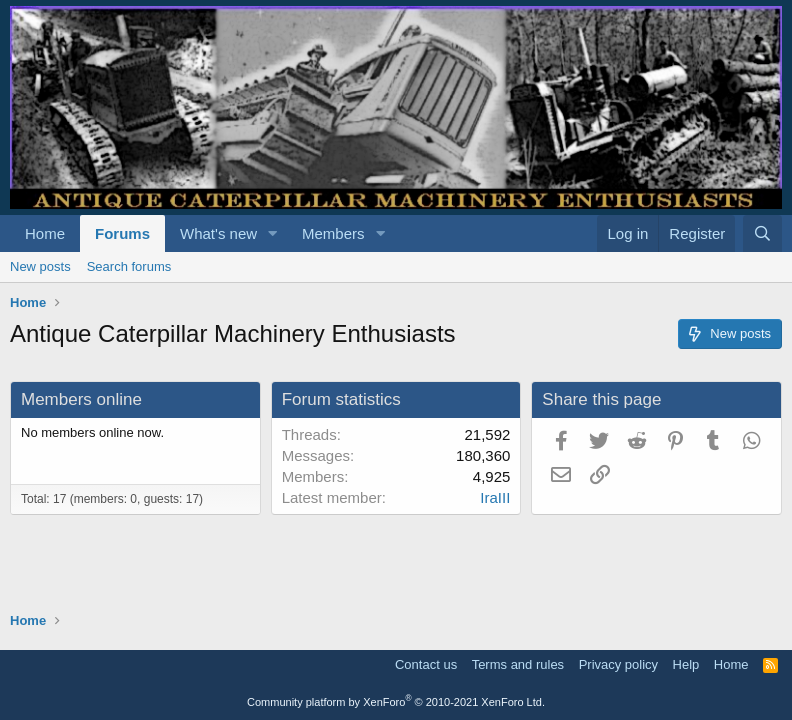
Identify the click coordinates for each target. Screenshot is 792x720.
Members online (81, 399)
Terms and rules (518, 664)
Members (333, 233)
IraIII (495, 497)
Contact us (426, 664)
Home (45, 233)
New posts (40, 266)
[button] (273, 233)
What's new (218, 233)
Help (686, 664)
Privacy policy (618, 664)
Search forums (129, 266)
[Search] (762, 233)
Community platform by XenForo (396, 702)
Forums (122, 233)
